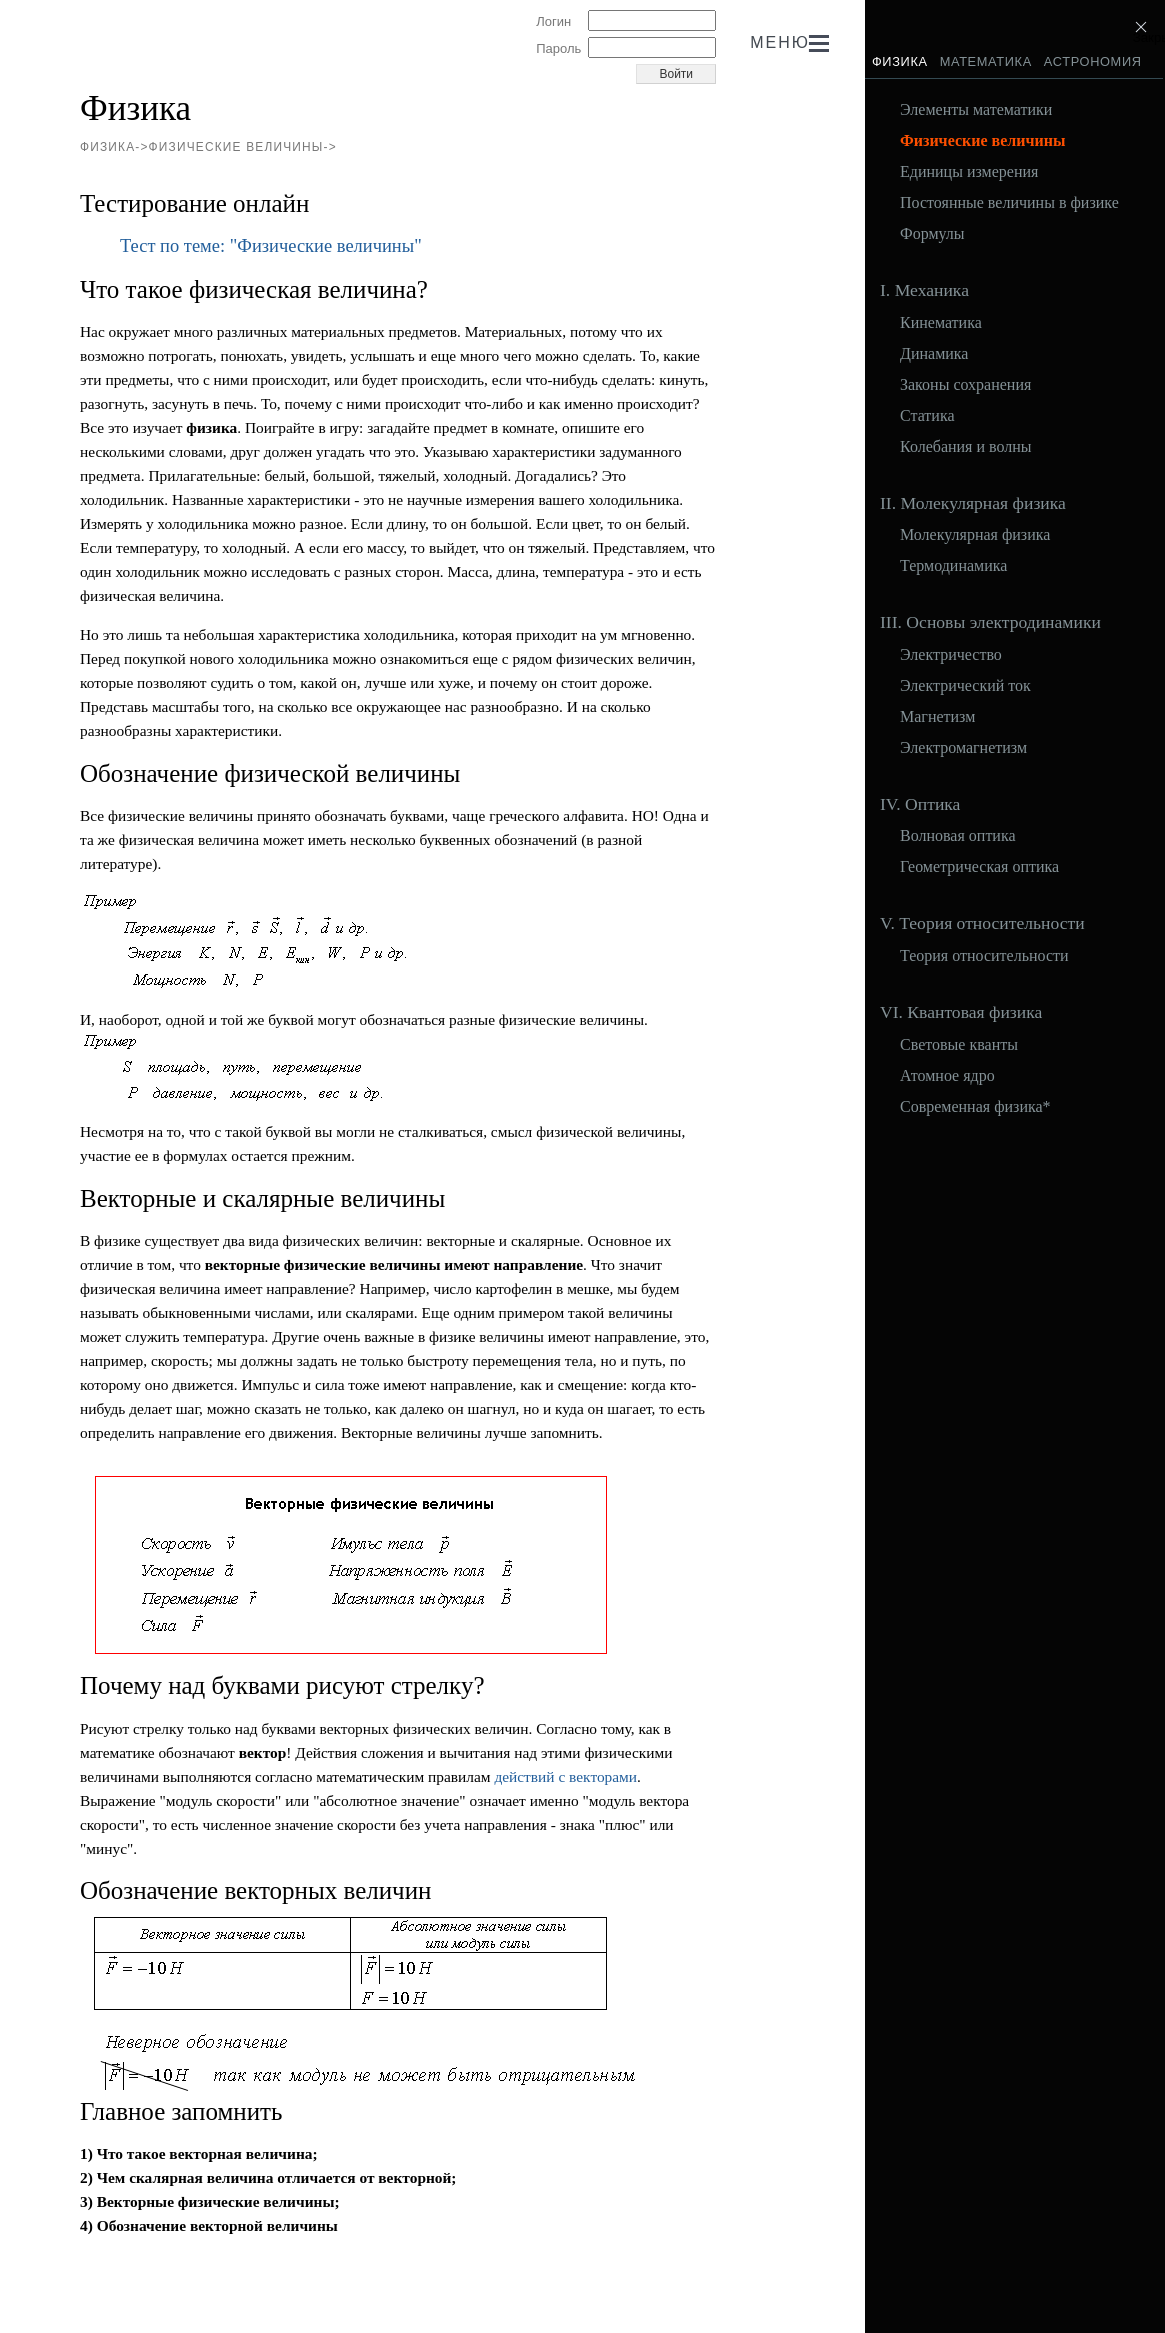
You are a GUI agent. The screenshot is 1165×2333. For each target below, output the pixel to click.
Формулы (932, 234)
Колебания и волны (966, 447)
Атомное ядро (947, 1076)
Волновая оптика (958, 836)
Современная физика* (975, 1107)
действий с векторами (565, 1776)
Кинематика (941, 323)
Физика (900, 61)
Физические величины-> (243, 147)
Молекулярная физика (975, 535)
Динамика (934, 354)
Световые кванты (959, 1045)
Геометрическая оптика (979, 867)
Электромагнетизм (963, 748)
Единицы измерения (969, 172)
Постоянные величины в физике (1009, 203)
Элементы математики (976, 110)
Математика (986, 61)
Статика (927, 416)
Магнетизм (937, 717)
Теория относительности (984, 956)
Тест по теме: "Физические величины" (271, 246)
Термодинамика (953, 566)
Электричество (951, 655)
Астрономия (1093, 61)
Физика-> (114, 147)
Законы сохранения (965, 385)
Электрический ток (965, 686)
